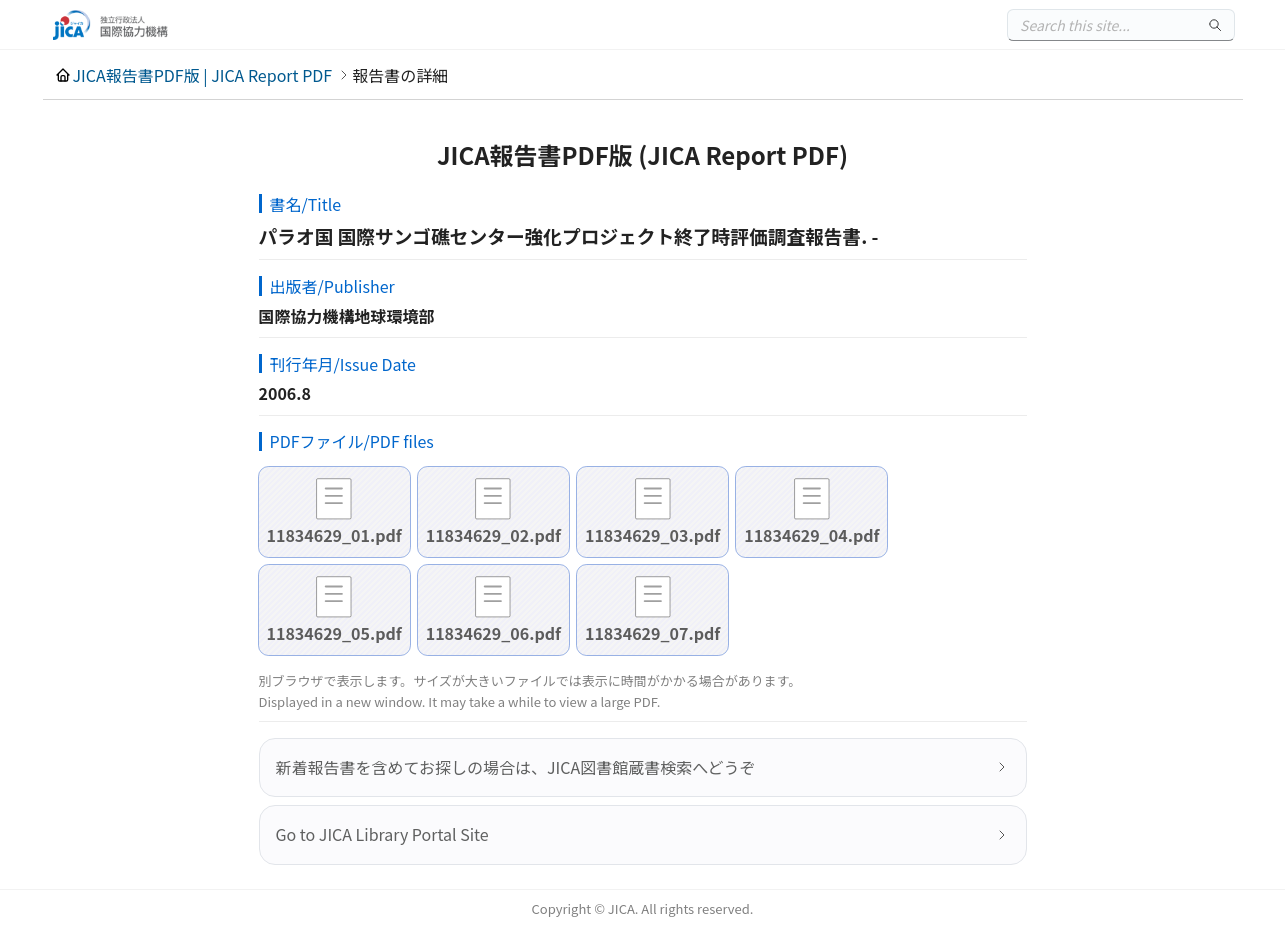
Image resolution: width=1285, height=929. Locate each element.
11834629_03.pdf (652, 535)
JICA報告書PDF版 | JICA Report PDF (203, 75)
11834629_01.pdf (334, 535)
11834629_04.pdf (811, 535)
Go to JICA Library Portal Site (382, 834)
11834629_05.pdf (334, 633)
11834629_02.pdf (493, 535)
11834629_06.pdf (493, 633)
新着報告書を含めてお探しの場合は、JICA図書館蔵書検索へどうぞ (516, 767)
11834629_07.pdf (652, 633)
